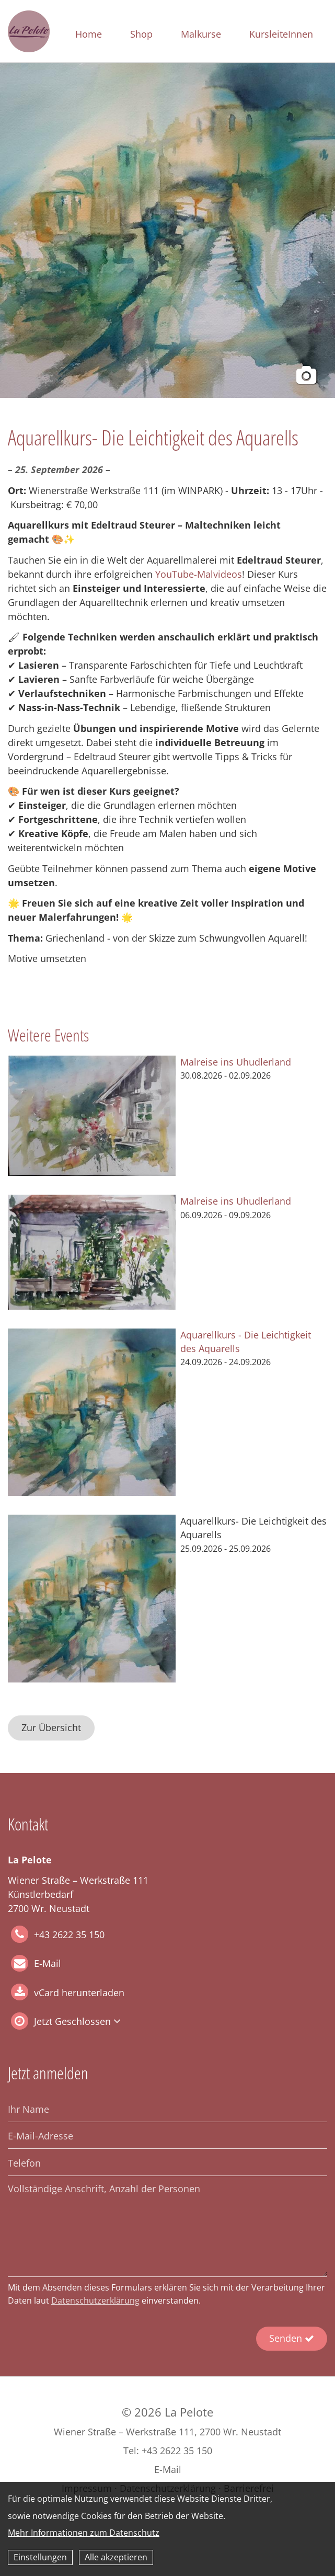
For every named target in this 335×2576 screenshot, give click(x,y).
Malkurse (201, 34)
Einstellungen (40, 2557)
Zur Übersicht (51, 1727)
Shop (141, 34)
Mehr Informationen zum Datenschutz (83, 2532)
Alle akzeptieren (116, 2557)
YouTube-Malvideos (198, 574)
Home (88, 34)
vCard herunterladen (79, 1992)
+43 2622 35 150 (58, 1934)
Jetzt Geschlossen (72, 2021)
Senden (291, 2338)
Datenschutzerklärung (95, 2300)
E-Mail (47, 1963)
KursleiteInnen (281, 34)
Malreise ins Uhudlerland (235, 1062)
